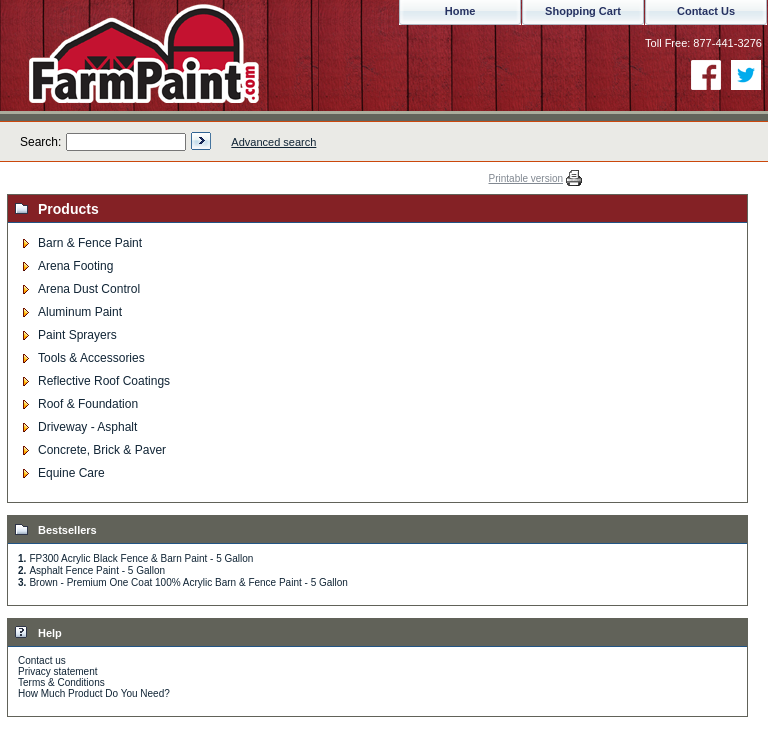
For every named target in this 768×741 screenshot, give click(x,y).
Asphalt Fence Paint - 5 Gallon (97, 570)
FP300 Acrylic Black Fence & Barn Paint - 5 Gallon (141, 558)
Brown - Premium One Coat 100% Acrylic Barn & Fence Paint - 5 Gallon (188, 582)
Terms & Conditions (61, 682)
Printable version (526, 178)
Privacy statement (57, 671)
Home (460, 11)
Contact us (42, 660)
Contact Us (706, 11)
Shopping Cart (583, 11)
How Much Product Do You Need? (94, 693)
